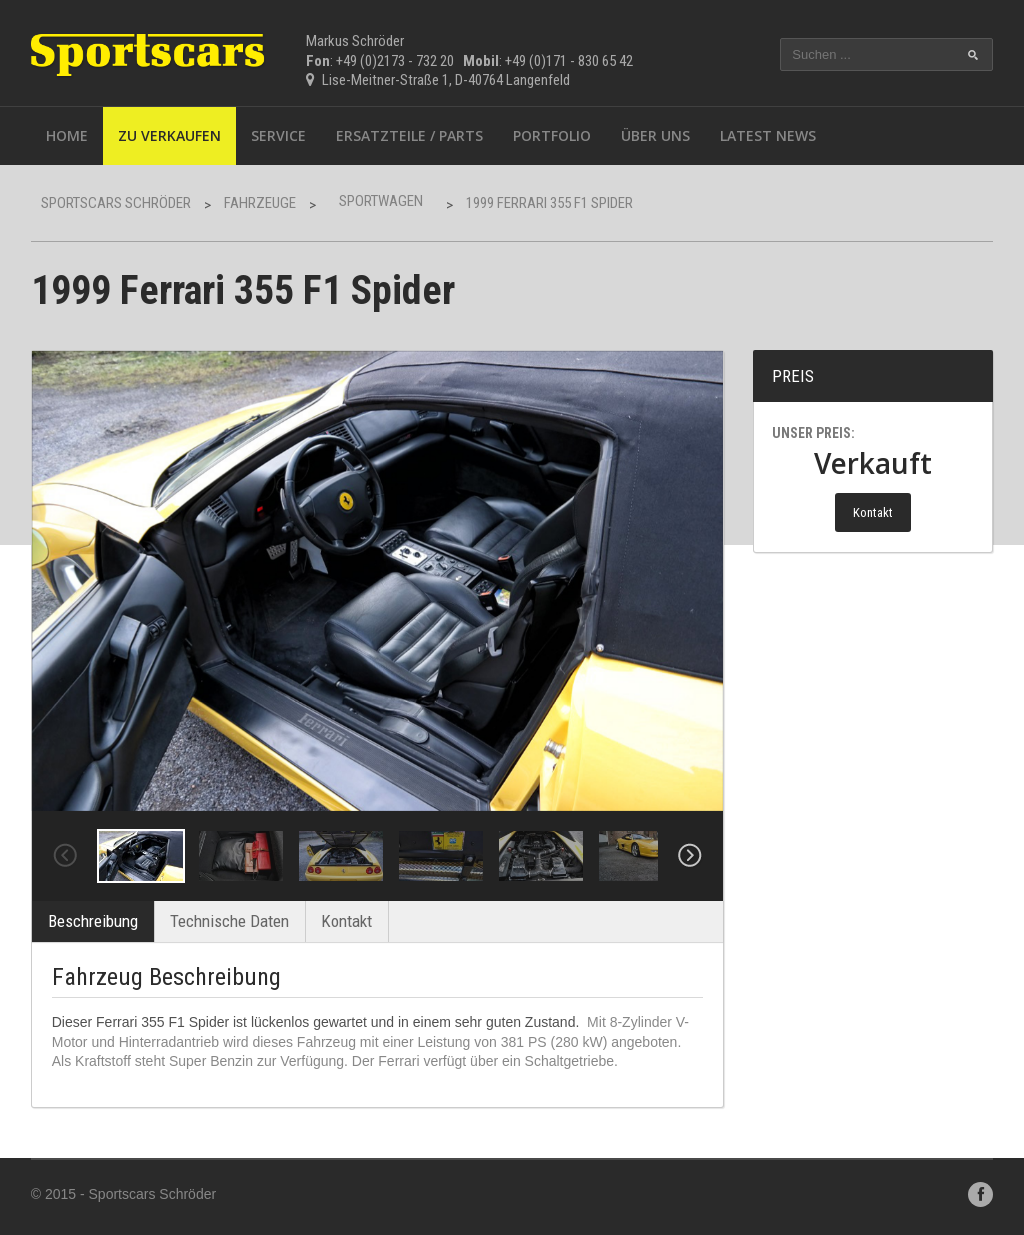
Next (690, 856)
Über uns (655, 135)
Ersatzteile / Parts (409, 135)
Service (278, 135)
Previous (65, 856)
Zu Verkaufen (169, 135)
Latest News (768, 135)
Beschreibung (93, 921)
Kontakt (346, 921)
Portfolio (552, 135)
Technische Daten (229, 921)
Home (67, 135)
